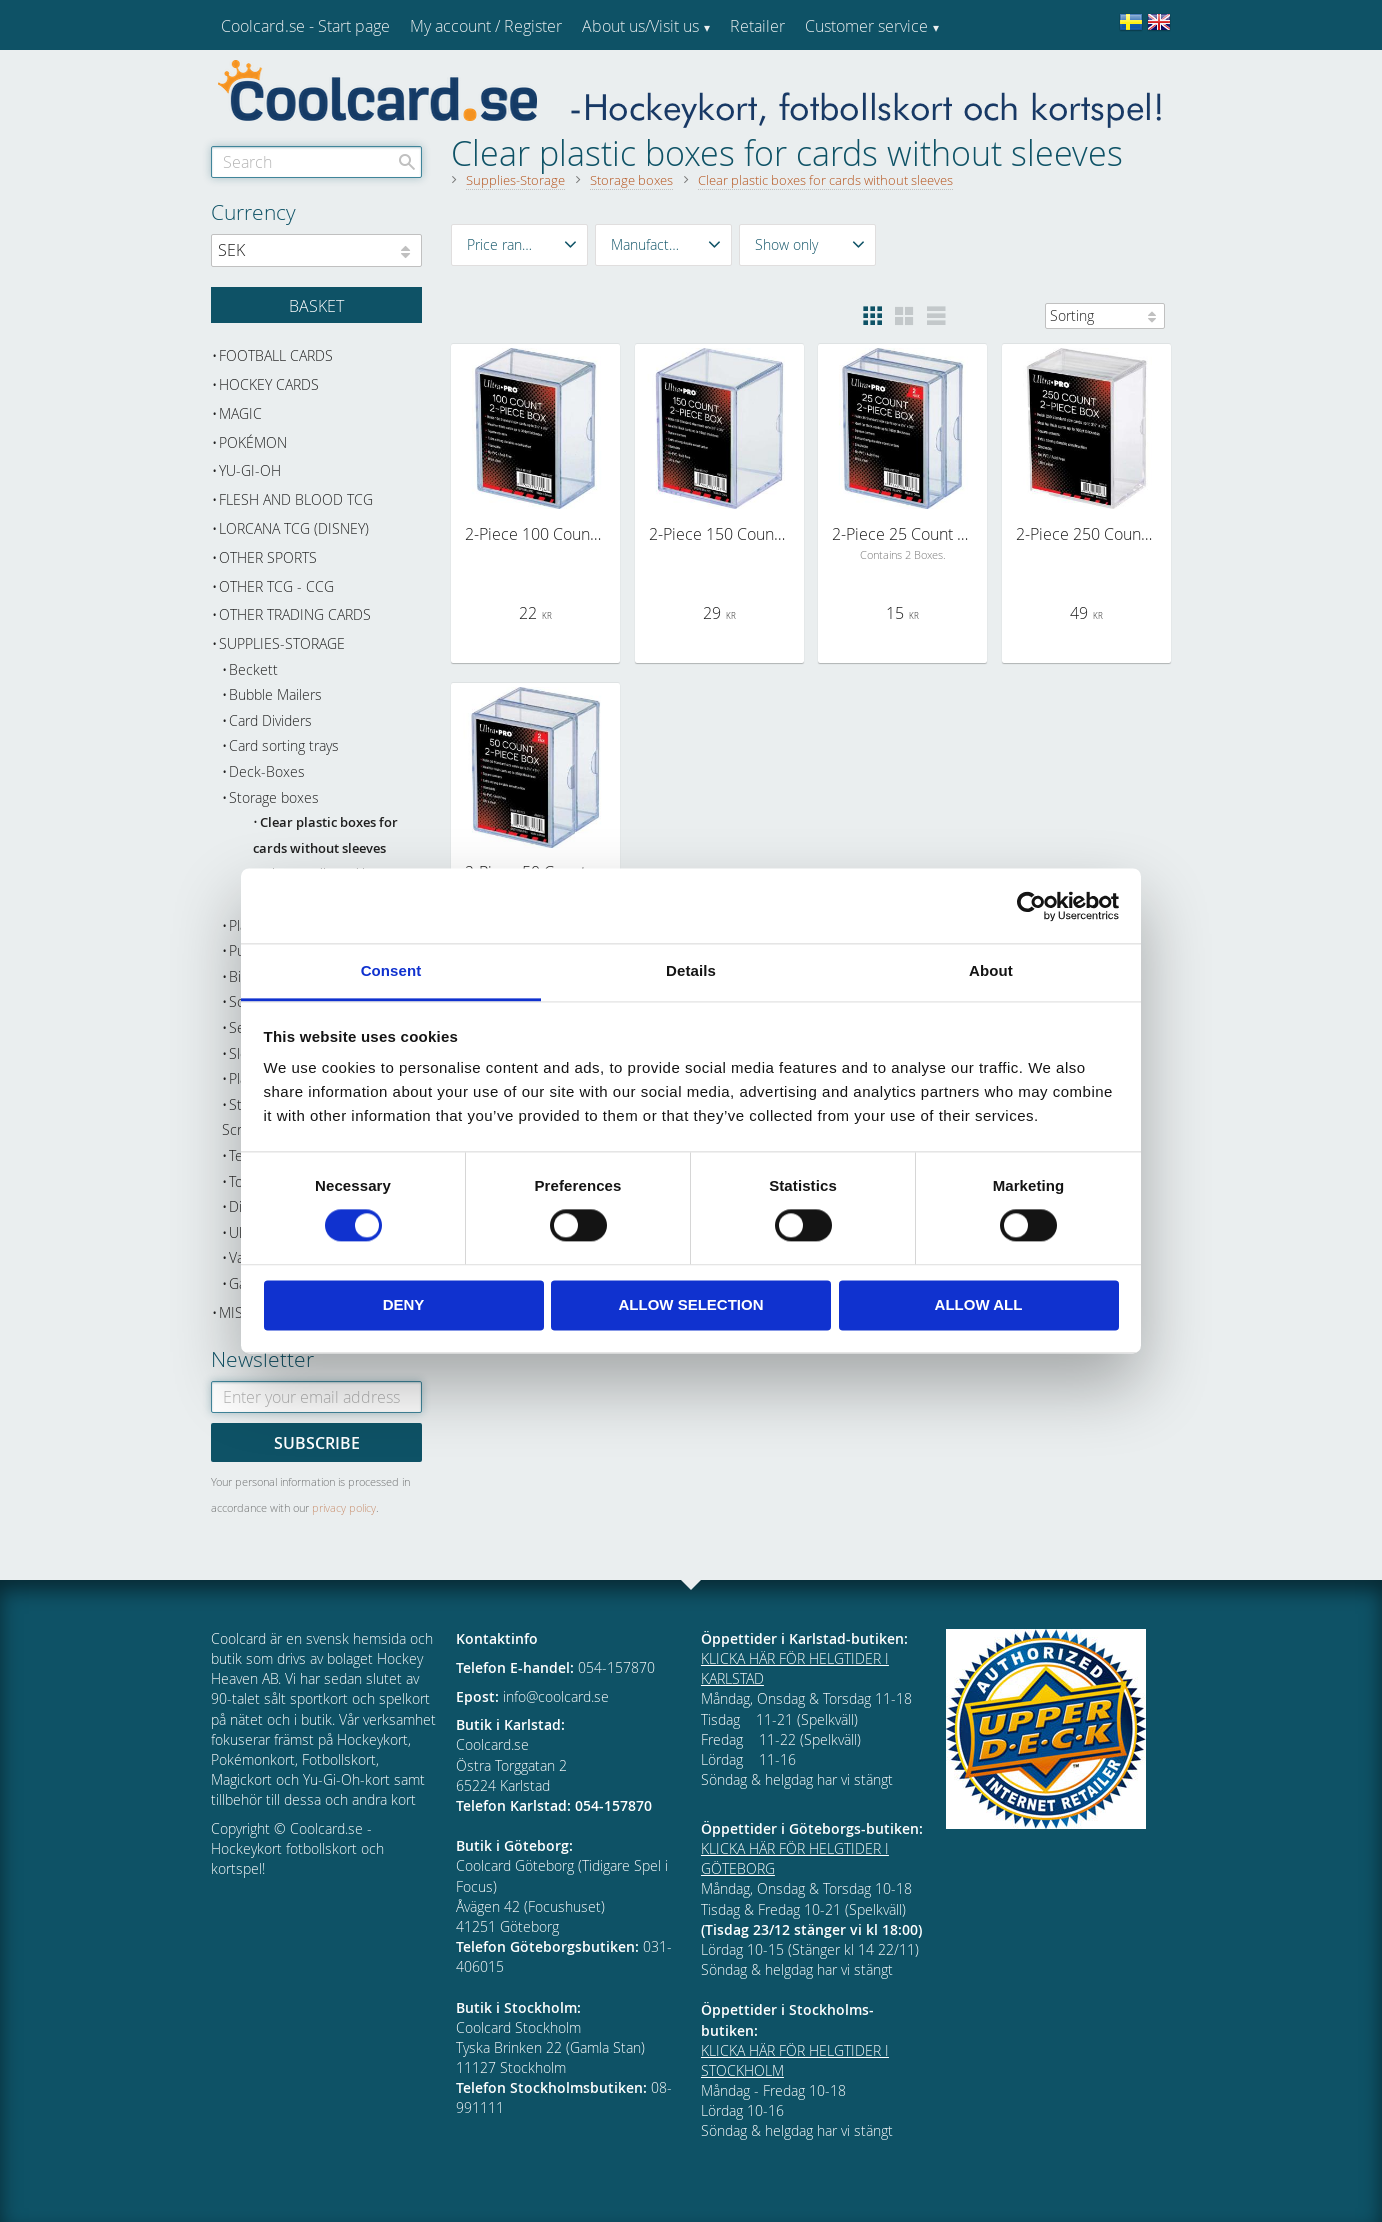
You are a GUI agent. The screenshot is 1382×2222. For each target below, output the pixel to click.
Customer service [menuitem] (866, 26)
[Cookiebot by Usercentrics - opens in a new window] (1031, 906)
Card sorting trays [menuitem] (284, 745)
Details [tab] (691, 970)
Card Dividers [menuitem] (270, 720)
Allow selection (691, 1304)
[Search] (407, 162)
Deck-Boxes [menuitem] (267, 771)
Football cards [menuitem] (276, 355)
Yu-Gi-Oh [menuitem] (250, 470)
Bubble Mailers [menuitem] (275, 694)
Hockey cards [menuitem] (269, 384)
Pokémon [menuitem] (253, 442)
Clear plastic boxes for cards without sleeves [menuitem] (325, 835)
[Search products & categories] (316, 162)
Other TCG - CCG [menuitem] (276, 586)
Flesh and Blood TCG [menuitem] (296, 499)
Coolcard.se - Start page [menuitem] (305, 26)
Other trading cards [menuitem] (295, 614)
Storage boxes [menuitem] (274, 797)
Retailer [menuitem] (757, 26)
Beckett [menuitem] (253, 669)
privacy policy (344, 1507)
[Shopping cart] (316, 305)
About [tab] (991, 970)
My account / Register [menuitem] (486, 26)
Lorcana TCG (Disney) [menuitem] (294, 528)
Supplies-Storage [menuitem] (282, 643)
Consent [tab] (391, 970)
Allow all (979, 1304)
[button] (519, 245)
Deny (404, 1304)
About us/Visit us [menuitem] (640, 26)
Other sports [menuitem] (268, 557)
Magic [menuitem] (240, 413)
